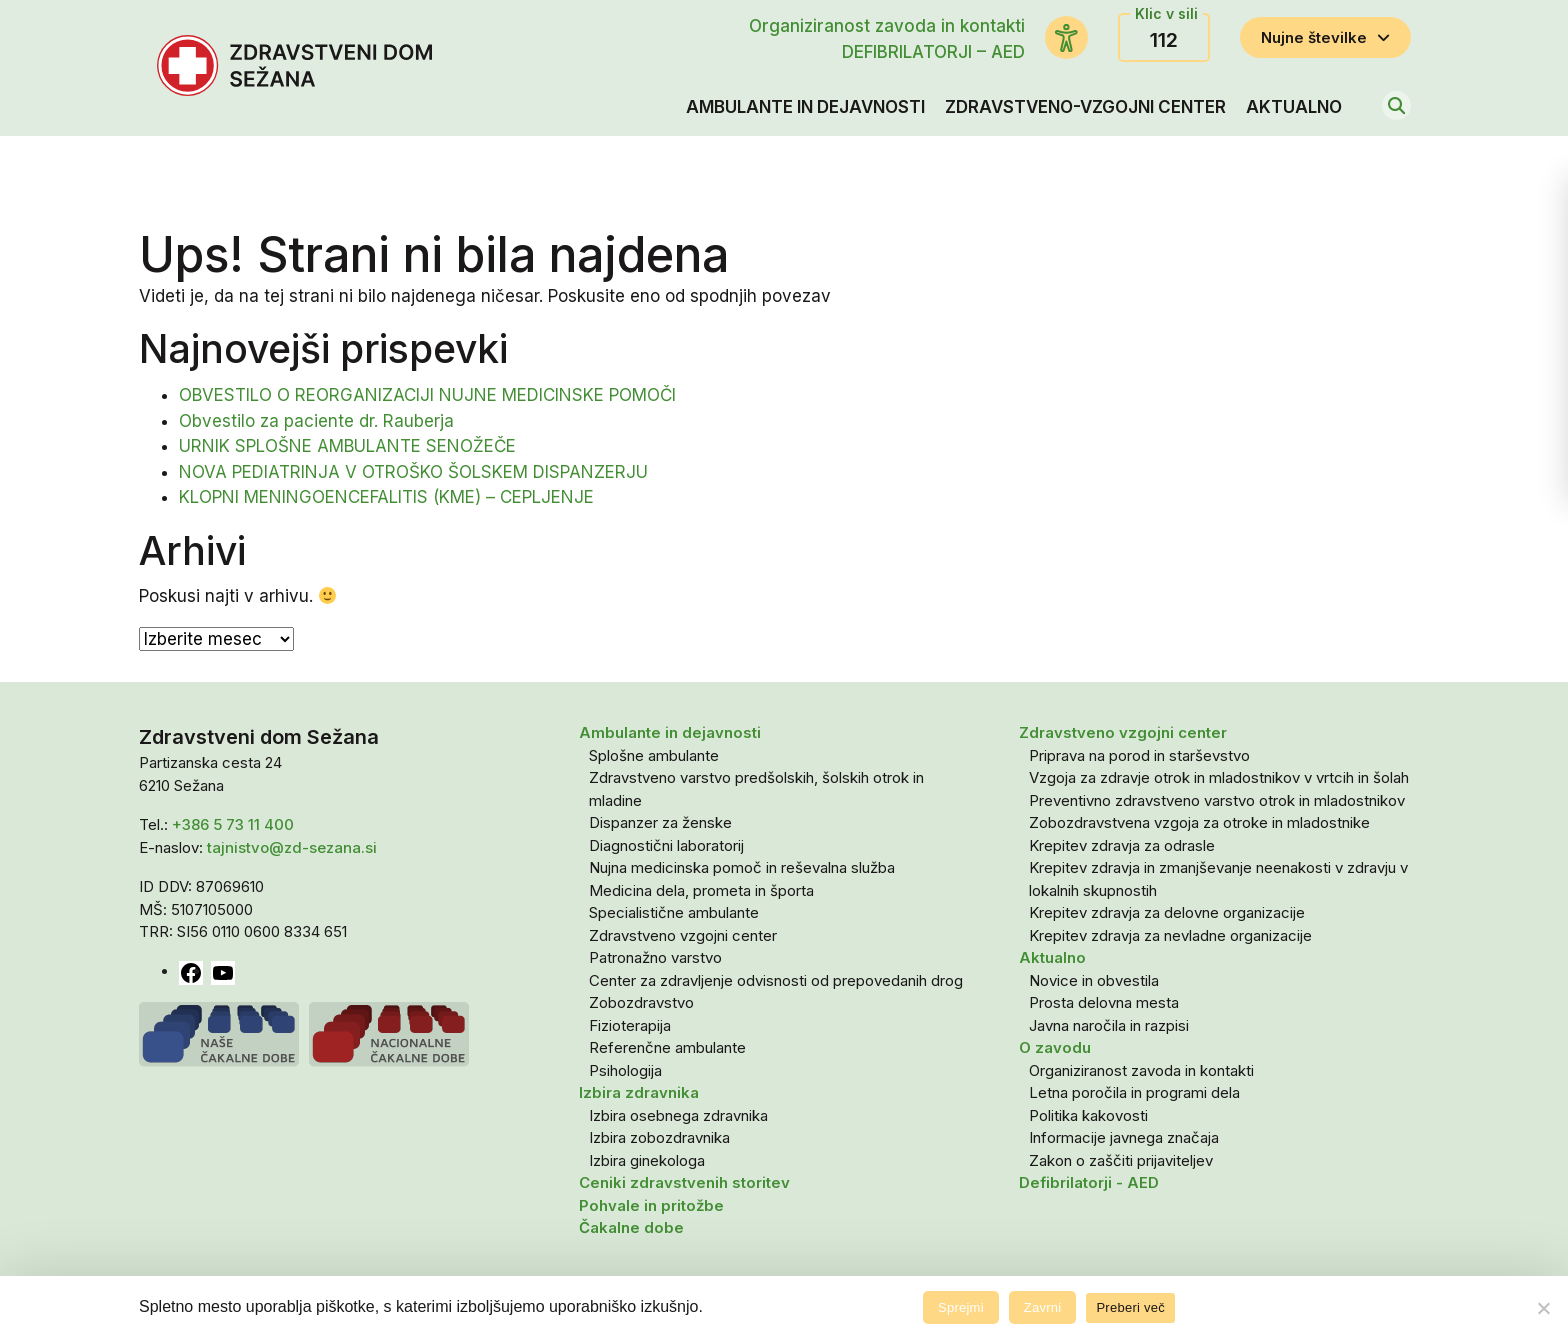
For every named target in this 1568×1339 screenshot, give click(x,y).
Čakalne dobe (631, 1227)
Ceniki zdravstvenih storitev (684, 1182)
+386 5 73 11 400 (233, 824)
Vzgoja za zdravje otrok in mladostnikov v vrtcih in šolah (1219, 777)
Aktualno (1294, 107)
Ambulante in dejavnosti (805, 107)
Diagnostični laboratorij (666, 845)
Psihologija (625, 1070)
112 (1164, 40)
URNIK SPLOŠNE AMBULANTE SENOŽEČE (347, 446)
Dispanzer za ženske (660, 822)
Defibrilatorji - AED (1089, 1182)
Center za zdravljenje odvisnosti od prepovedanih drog (776, 980)
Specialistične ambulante (674, 912)
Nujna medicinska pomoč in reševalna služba (742, 867)
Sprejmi (961, 1307)
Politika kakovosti (1088, 1115)
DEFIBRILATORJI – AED (933, 52)
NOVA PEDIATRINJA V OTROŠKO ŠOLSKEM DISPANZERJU (413, 472)
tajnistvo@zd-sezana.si (292, 847)
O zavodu (1055, 1047)
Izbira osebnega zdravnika (678, 1115)
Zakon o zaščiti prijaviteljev (1121, 1160)
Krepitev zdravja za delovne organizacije (1167, 912)
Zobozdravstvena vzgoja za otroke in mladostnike (1199, 822)
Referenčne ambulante (667, 1047)
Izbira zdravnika (639, 1092)
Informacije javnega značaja (1124, 1137)
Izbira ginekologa (647, 1160)
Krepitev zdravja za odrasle (1122, 845)
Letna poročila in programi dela (1134, 1092)
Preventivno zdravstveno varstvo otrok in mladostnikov (1217, 800)
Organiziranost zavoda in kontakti (887, 26)
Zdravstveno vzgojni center (683, 935)
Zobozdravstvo (641, 1002)
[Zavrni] (1543, 1308)
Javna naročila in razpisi (1109, 1025)
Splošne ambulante (654, 755)
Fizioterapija (630, 1025)
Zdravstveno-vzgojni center (1085, 107)
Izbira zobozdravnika (659, 1137)
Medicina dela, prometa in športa (701, 890)
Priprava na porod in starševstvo (1139, 755)
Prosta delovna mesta (1104, 1002)
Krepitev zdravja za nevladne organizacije (1170, 935)
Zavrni (1043, 1307)
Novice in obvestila (1094, 980)
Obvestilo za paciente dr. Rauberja (316, 421)
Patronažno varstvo (655, 957)
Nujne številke (1325, 37)
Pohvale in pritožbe (651, 1205)
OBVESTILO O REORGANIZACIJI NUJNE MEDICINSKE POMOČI (427, 395)
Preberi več (1130, 1307)
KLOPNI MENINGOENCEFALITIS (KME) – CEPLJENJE (386, 497)
